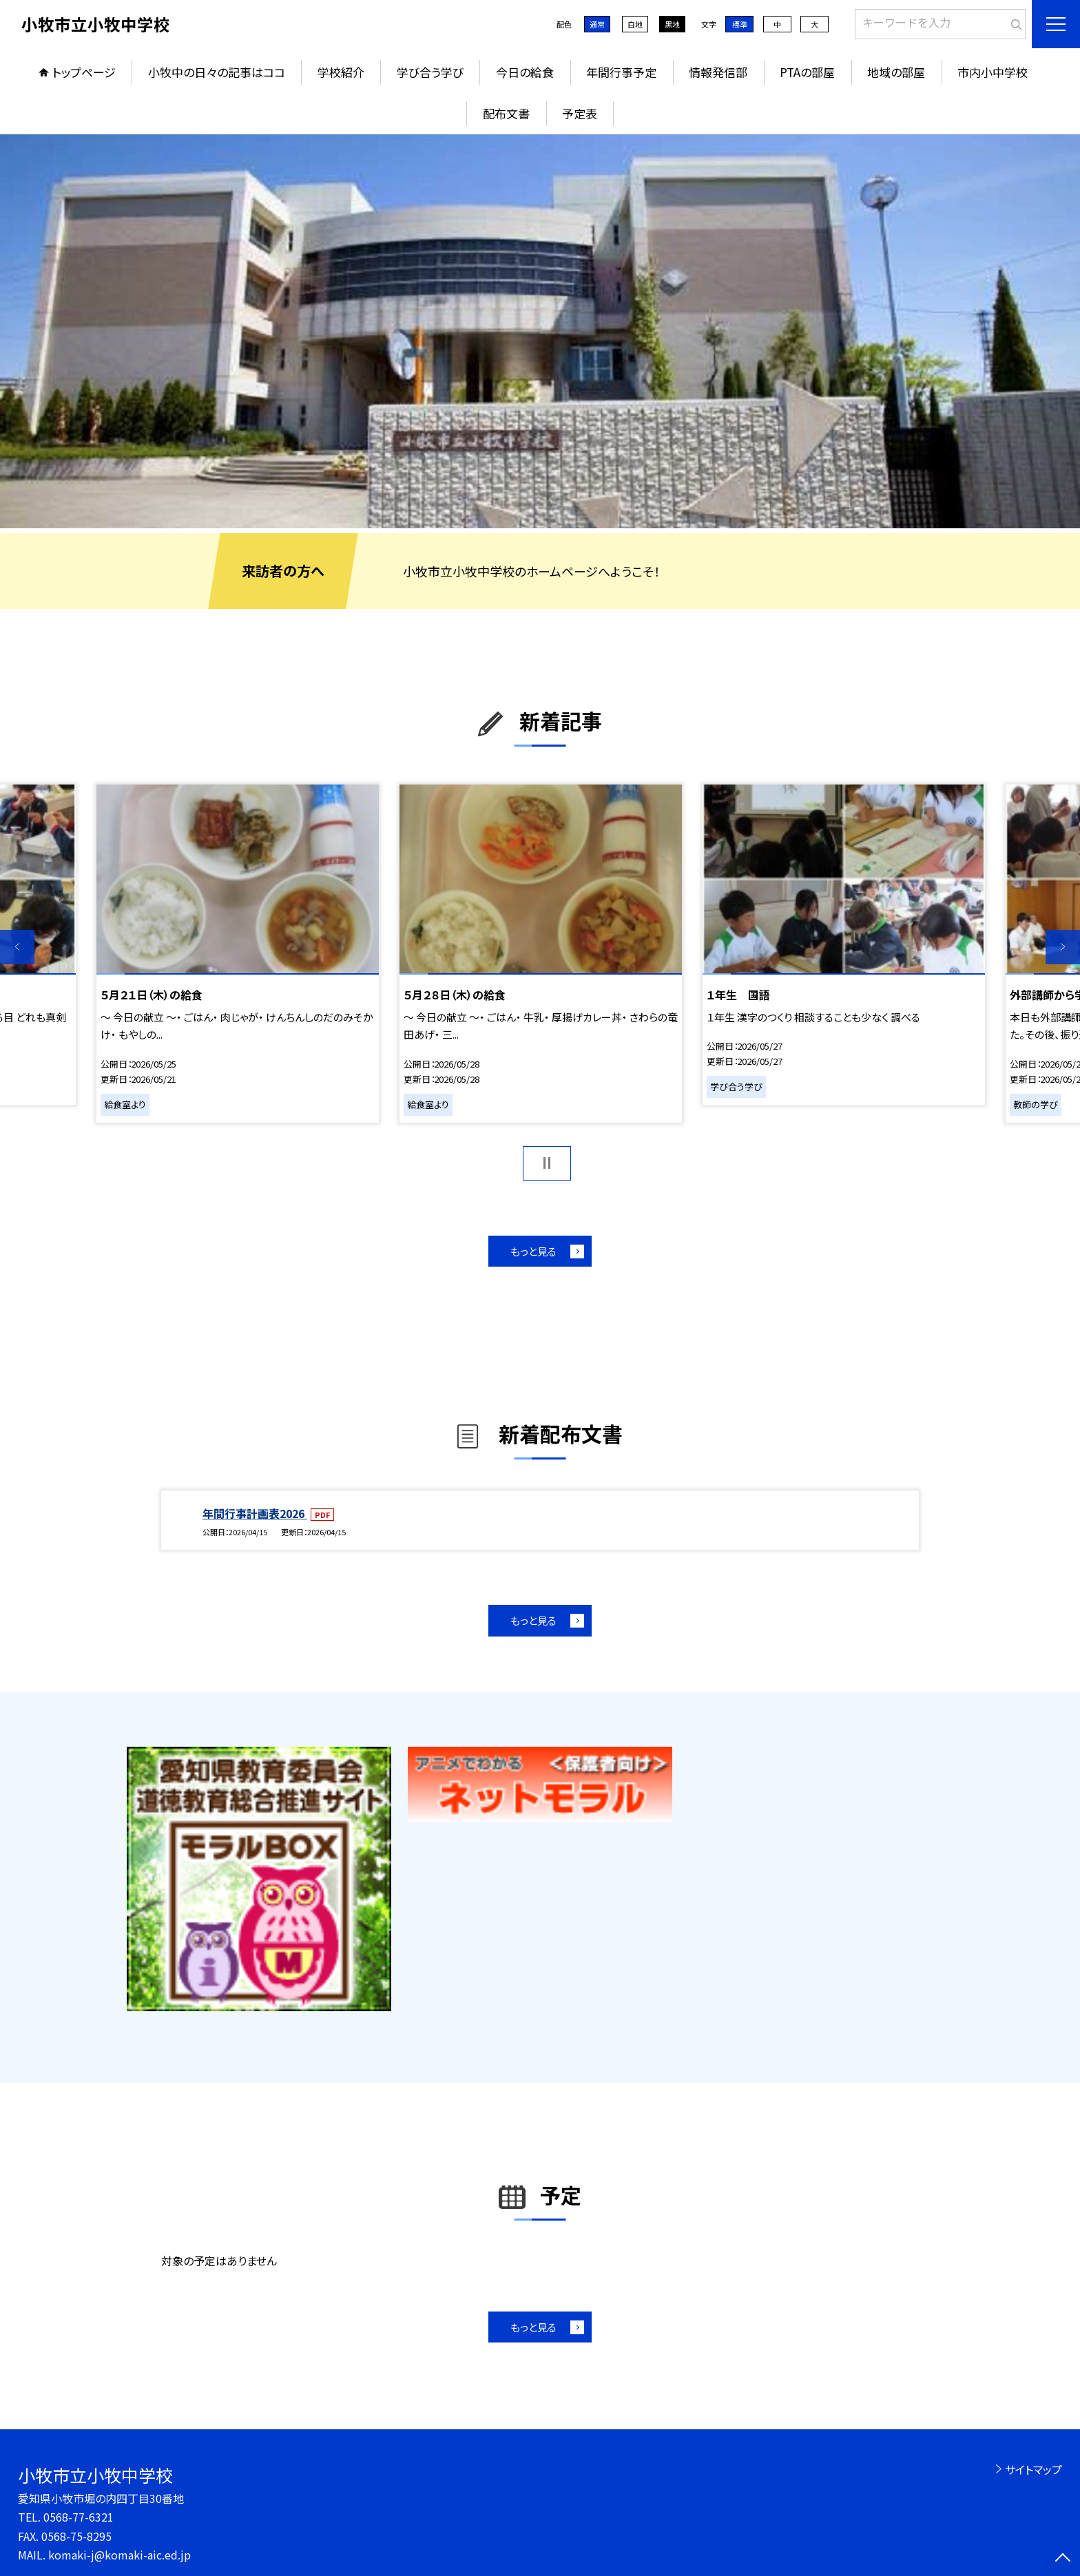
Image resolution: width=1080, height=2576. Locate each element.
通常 (597, 24)
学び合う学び (430, 72)
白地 (635, 24)
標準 (739, 24)
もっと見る (533, 1251)
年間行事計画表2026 (254, 1513)
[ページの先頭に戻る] (1063, 2559)
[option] (540, 331)
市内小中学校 (992, 72)
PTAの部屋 (807, 72)
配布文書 (506, 113)
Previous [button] (17, 947)
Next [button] (1063, 947)
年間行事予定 (621, 72)
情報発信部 (718, 72)
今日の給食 (525, 72)
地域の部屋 (896, 72)
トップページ (84, 72)
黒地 (672, 24)
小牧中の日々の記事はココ (216, 72)
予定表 (579, 113)
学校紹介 (341, 72)
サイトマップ (1033, 2469)
